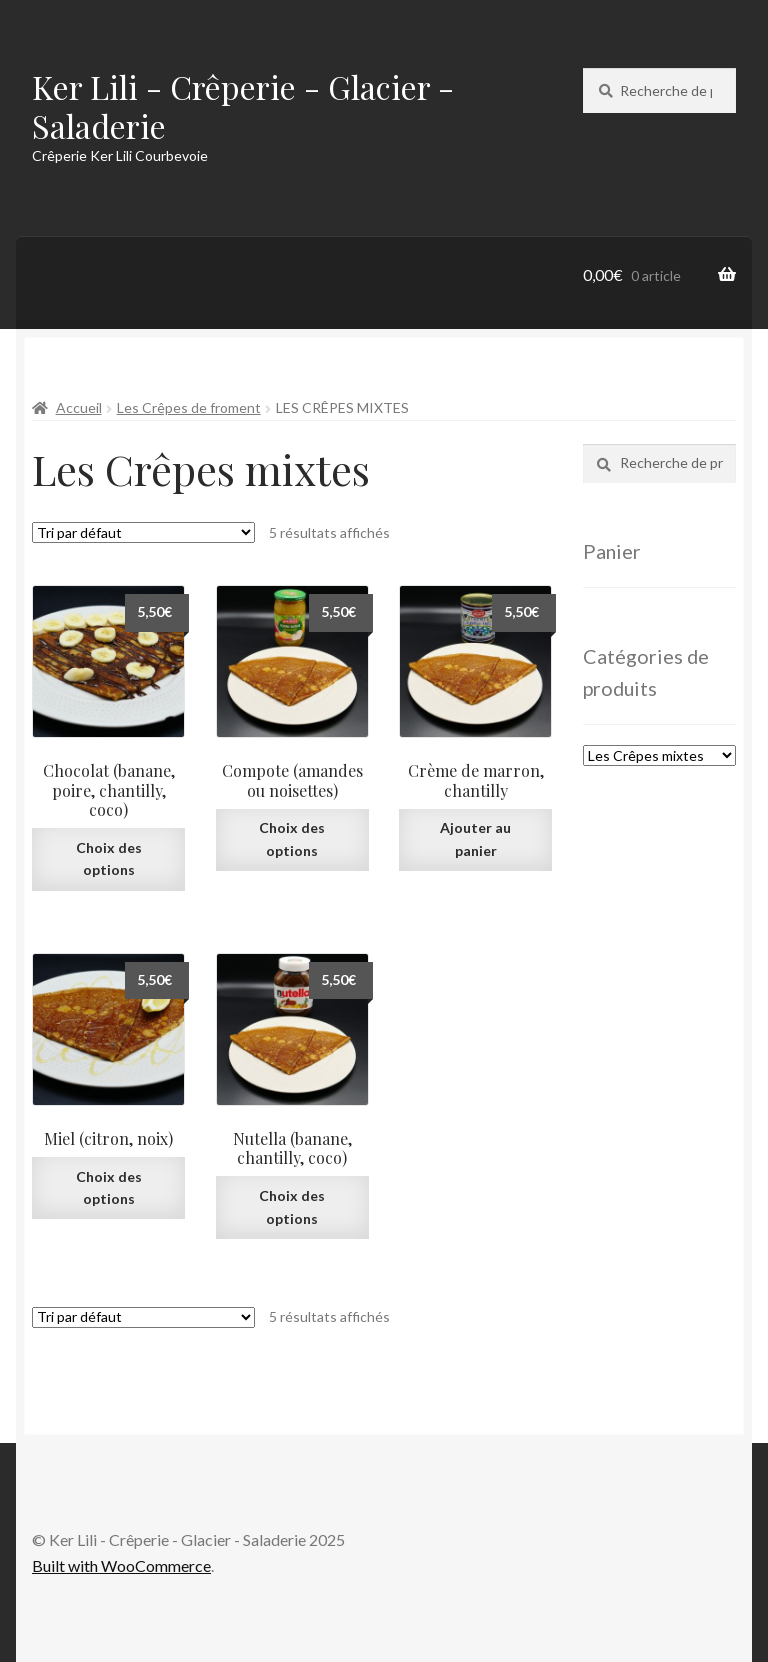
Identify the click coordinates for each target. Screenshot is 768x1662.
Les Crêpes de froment (189, 407)
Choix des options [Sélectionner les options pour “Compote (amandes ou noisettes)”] (292, 839)
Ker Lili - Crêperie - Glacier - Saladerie (243, 106)
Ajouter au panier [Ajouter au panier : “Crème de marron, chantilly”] (475, 839)
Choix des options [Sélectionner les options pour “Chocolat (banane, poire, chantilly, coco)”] (109, 859)
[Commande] (143, 532)
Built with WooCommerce (121, 1565)
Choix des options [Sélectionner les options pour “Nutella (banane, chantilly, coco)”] (292, 1207)
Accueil (79, 407)
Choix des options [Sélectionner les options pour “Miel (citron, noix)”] (109, 1188)
